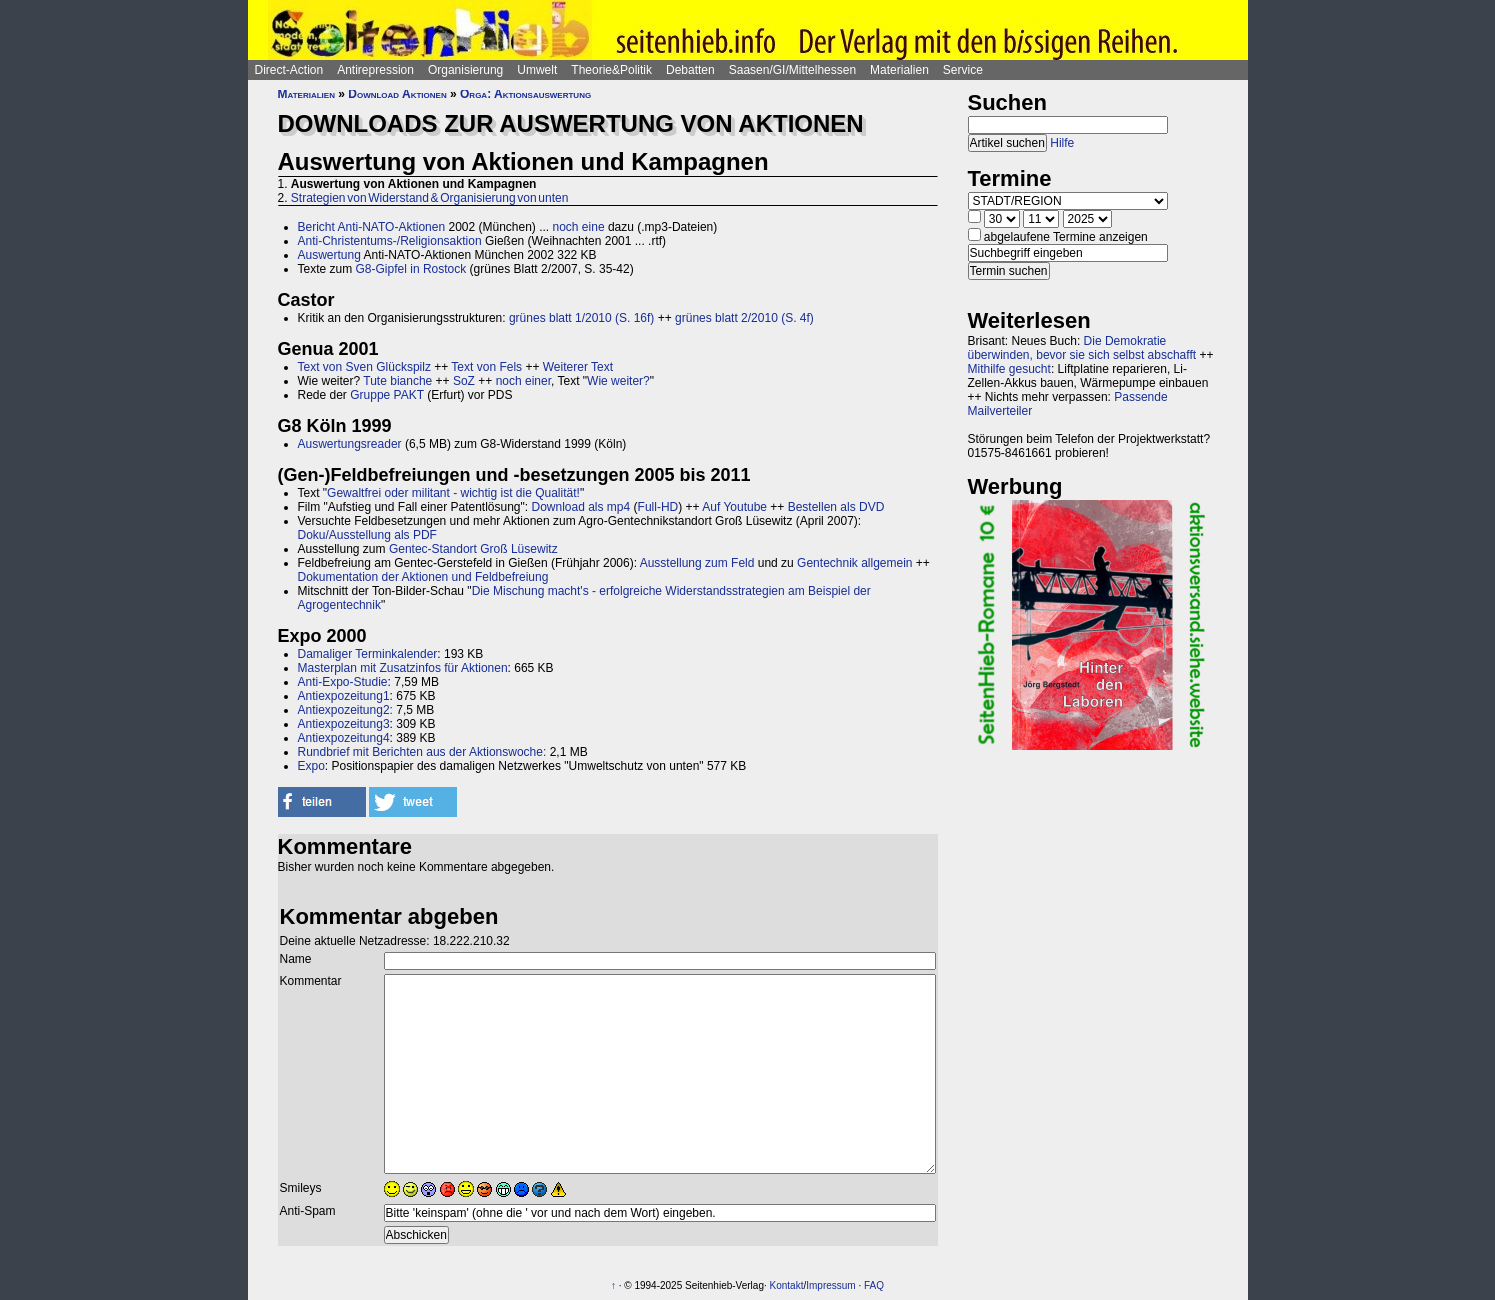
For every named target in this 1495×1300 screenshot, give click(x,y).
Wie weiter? (618, 381)
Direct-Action (289, 70)
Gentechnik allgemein (854, 563)
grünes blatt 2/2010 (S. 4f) (744, 318)
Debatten (690, 70)
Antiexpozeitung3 (344, 724)
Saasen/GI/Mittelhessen (792, 70)
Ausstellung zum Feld (697, 563)
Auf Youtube (734, 507)
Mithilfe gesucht (1009, 369)
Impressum (830, 1285)
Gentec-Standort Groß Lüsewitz (473, 549)
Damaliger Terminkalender (368, 654)
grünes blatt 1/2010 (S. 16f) (581, 318)
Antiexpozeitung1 (344, 696)
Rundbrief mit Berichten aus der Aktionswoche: (422, 752)
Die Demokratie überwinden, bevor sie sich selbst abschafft (1082, 348)
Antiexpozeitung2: (345, 710)
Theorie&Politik (611, 70)
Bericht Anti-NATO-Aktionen (372, 227)
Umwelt (537, 70)
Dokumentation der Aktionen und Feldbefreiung (423, 577)
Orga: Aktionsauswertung (525, 94)
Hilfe (1062, 143)
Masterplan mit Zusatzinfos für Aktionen (403, 668)
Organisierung (465, 70)
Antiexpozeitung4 (344, 738)
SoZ (464, 381)
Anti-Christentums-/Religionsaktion (390, 241)
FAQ (874, 1285)
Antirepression (375, 70)
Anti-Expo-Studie (343, 682)
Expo (311, 766)
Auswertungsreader (350, 444)
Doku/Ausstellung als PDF (367, 535)
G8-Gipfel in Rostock (411, 269)
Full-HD (658, 507)
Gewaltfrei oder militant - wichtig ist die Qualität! (453, 493)
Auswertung (329, 255)
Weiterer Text (578, 367)
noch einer (523, 381)
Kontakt (787, 1285)
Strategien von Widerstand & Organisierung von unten (430, 198)
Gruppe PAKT (387, 395)
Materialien (899, 70)
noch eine (579, 227)
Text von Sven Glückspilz (364, 367)
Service (963, 70)
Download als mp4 (580, 507)
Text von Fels (486, 367)
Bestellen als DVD (836, 507)
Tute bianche (397, 381)
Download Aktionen (397, 94)
